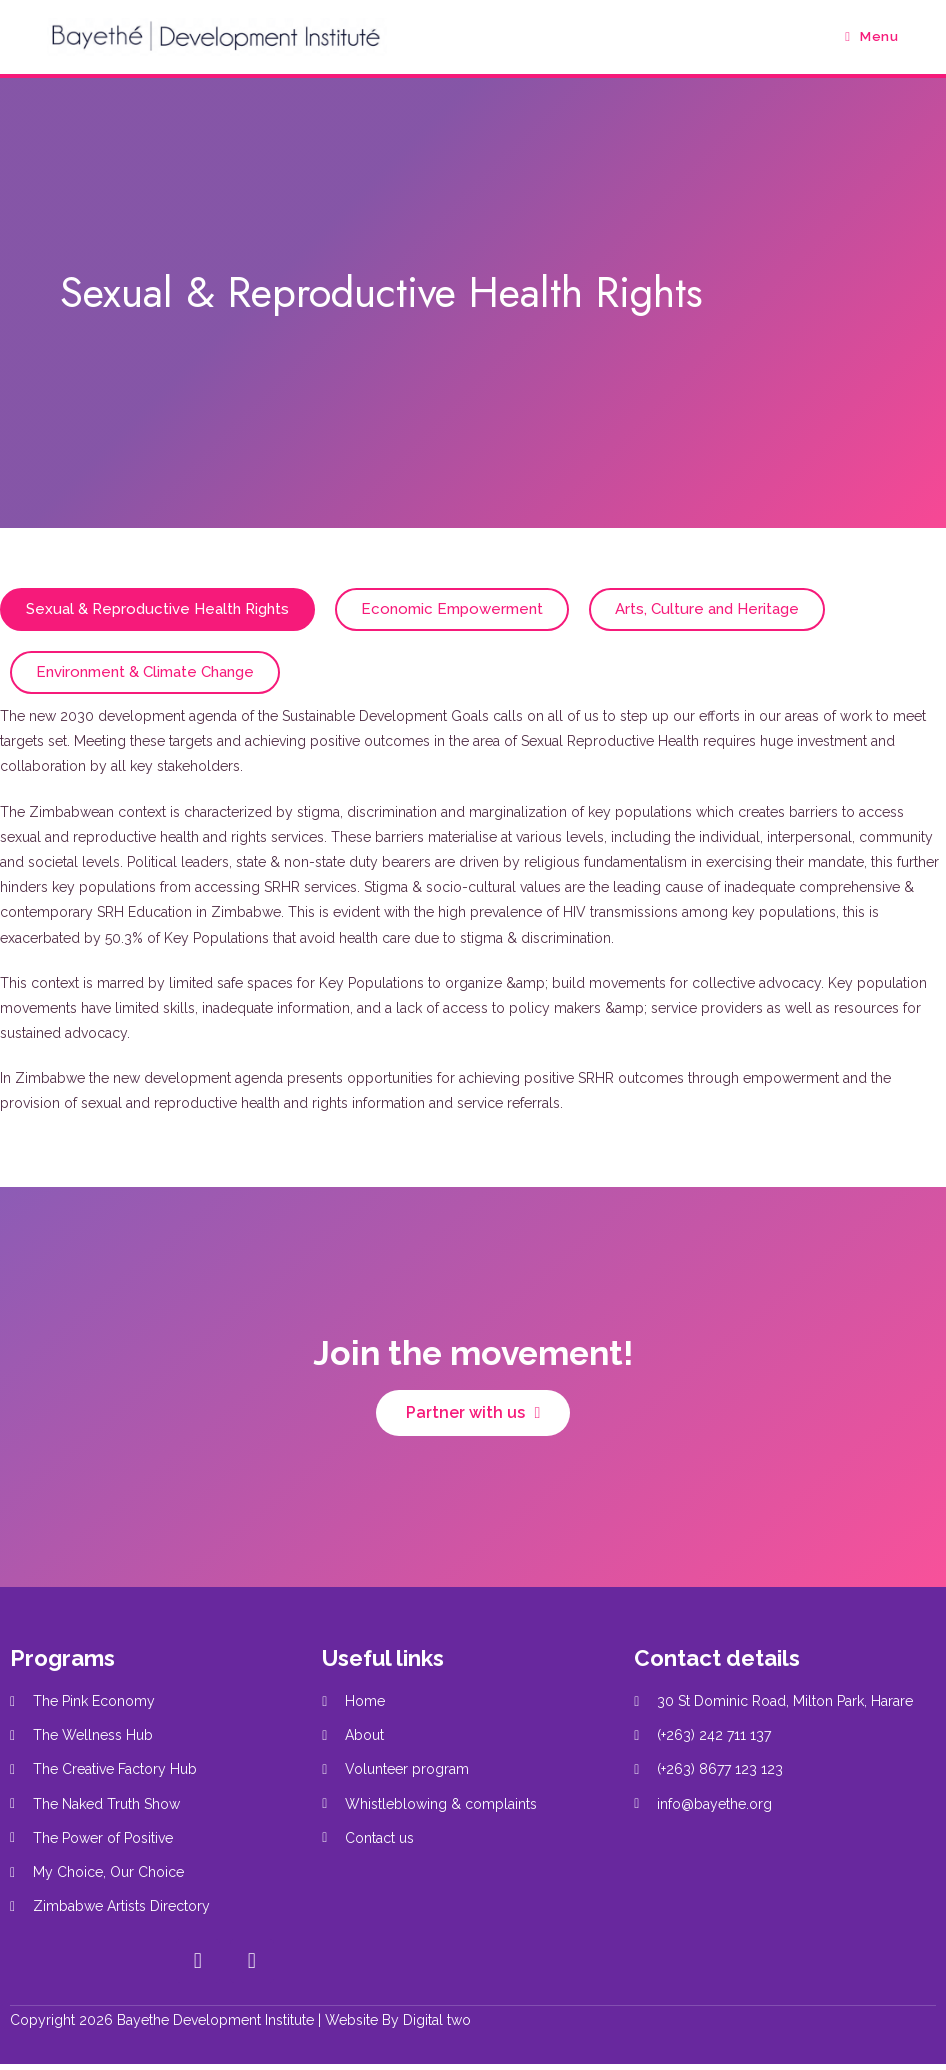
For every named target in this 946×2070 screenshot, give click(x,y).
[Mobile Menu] (871, 36)
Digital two (437, 2020)
